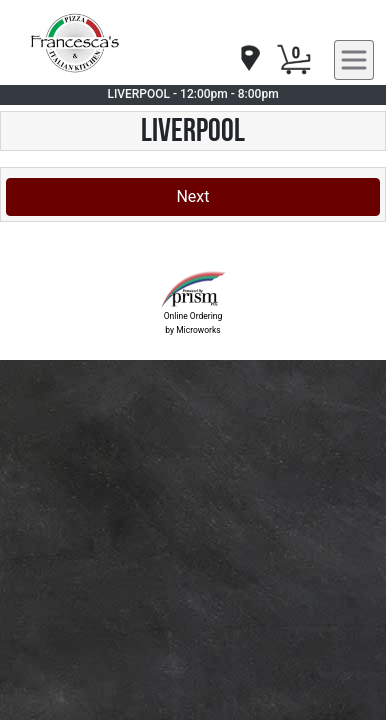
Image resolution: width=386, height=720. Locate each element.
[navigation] (249, 59)
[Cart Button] (294, 60)
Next (192, 196)
